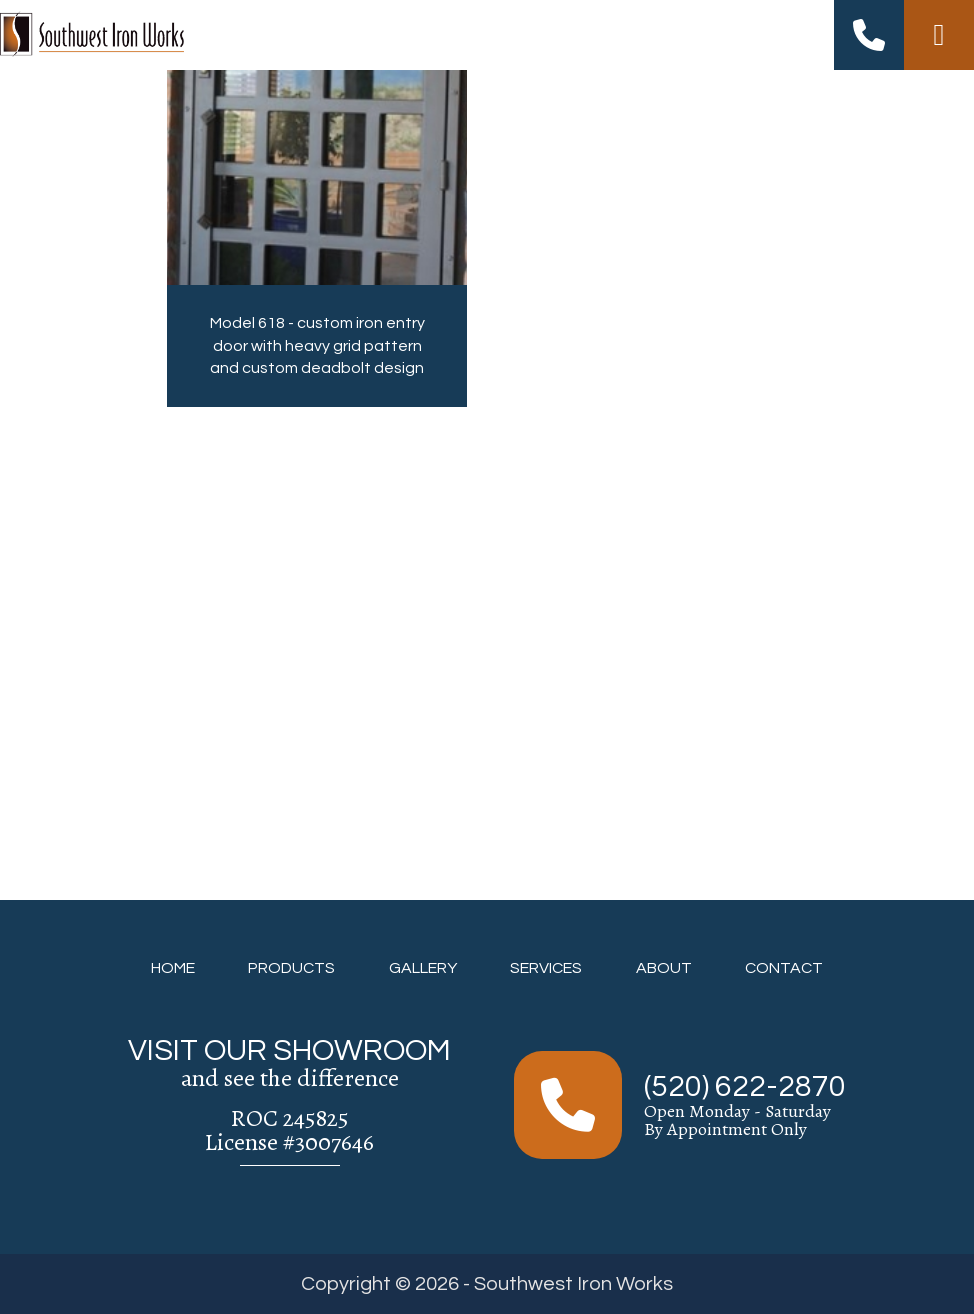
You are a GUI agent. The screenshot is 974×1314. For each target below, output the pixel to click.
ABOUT (664, 968)
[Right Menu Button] (939, 35)
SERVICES (546, 968)
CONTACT (784, 968)
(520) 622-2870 (745, 1086)
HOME (173, 968)
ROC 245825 (290, 1118)
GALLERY (423, 968)
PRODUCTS (291, 968)
